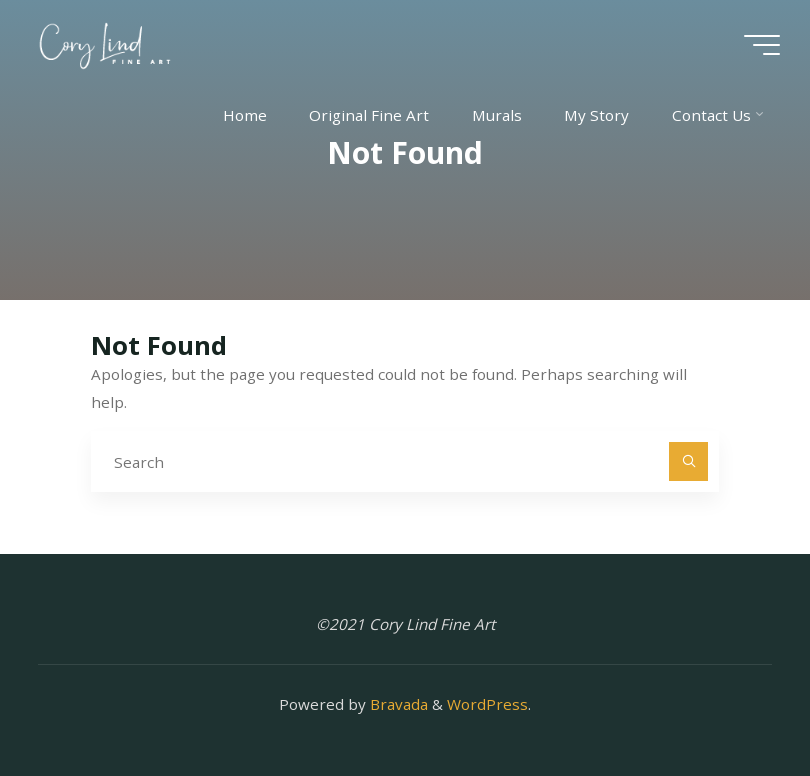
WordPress (487, 704)
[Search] (689, 462)
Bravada (397, 704)
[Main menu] (762, 45)
